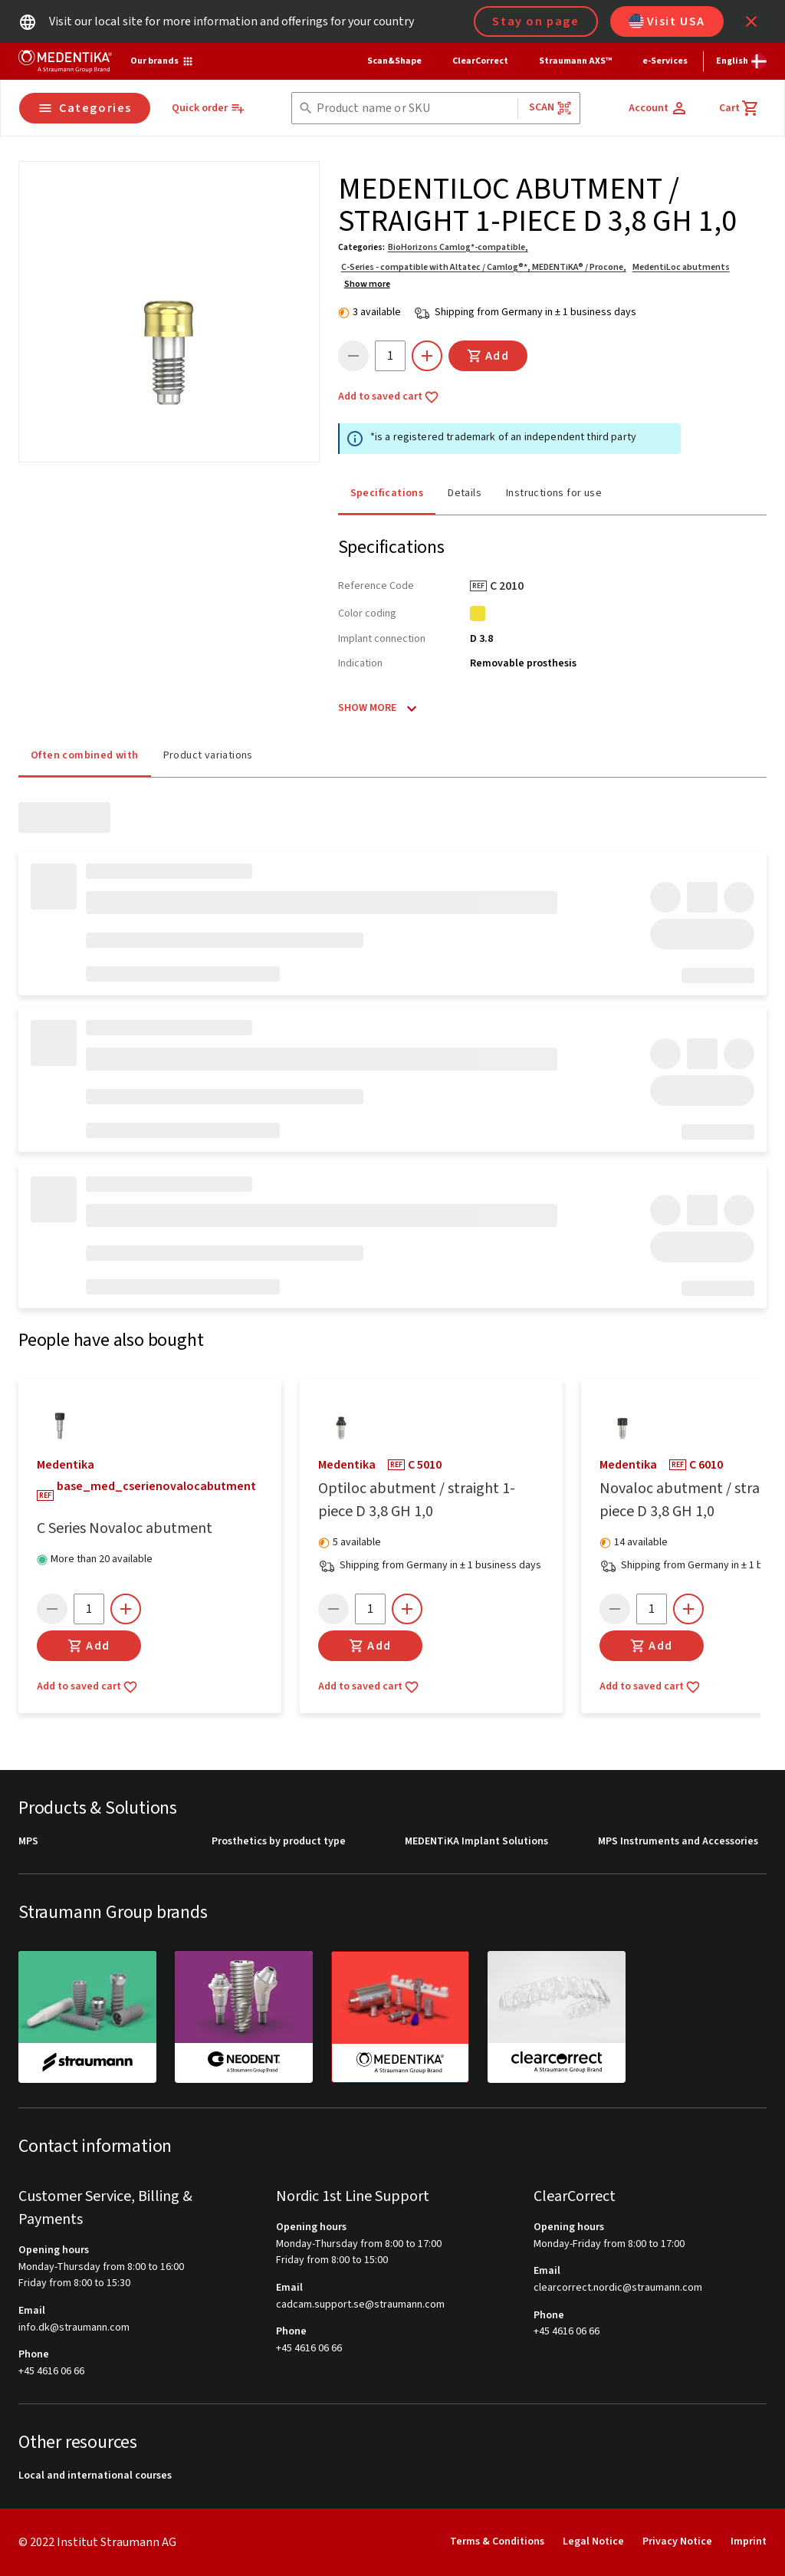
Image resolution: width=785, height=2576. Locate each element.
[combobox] (414, 108)
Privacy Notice (677, 2542)
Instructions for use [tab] (554, 491)
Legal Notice (593, 2542)
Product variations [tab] (208, 754)
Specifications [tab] (387, 491)
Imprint (749, 2542)
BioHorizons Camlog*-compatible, (458, 247)
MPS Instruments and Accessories (678, 1841)
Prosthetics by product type (279, 1841)
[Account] (658, 108)
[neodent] (244, 2017)
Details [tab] (464, 491)
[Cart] (739, 108)
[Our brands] (162, 61)
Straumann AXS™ (575, 60)
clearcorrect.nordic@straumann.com (618, 2288)
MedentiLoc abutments (681, 267)
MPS (28, 1841)
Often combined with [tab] (85, 754)
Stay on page (535, 21)
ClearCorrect (480, 60)
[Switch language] (741, 61)
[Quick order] (208, 108)
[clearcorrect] (557, 2017)
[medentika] (400, 2018)
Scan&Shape (394, 60)
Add (488, 355)
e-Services (665, 60)
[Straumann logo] (65, 61)
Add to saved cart (388, 397)
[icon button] (751, 21)
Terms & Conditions (497, 2542)
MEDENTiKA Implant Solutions (476, 1841)
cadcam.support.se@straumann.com (360, 2305)
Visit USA (667, 21)
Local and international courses (95, 2476)
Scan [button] (550, 108)
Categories (85, 108)
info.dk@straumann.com (74, 2328)
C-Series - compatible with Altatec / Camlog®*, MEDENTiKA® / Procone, (483, 267)
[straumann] (87, 2017)
